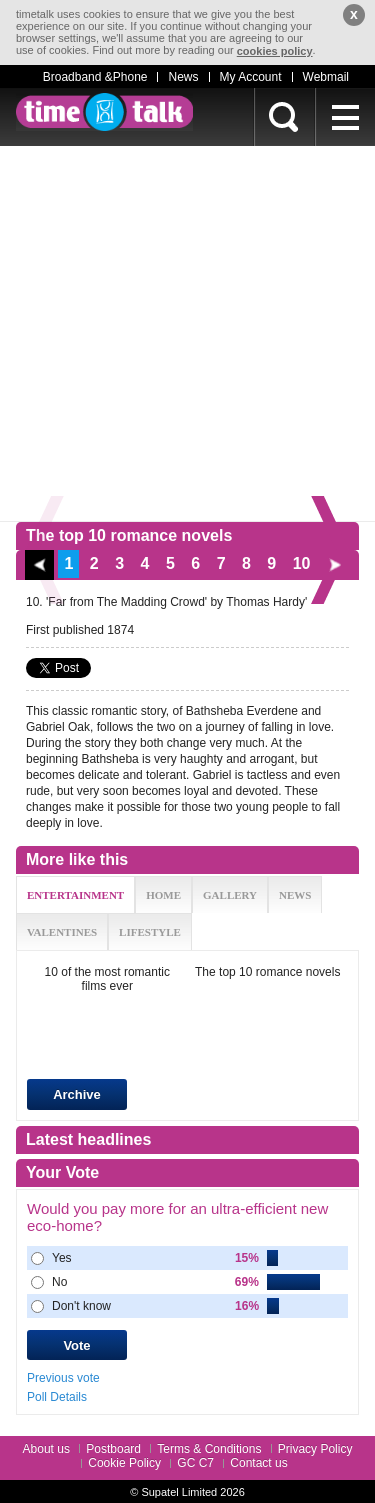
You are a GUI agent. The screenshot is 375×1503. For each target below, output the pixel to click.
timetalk (104, 112)
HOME (163, 895)
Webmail (326, 77)
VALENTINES (62, 932)
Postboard (113, 1449)
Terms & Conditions (209, 1449)
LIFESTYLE (150, 932)
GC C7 (195, 1463)
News (183, 77)
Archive (77, 1094)
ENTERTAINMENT (75, 895)
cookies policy (275, 51)
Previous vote (63, 1378)
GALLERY (230, 895)
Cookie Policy (124, 1463)
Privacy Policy (315, 1449)
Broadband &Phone (95, 77)
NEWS (295, 895)
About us (46, 1449)
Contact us (258, 1463)
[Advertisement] (187, 333)
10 (302, 563)
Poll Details (57, 1397)
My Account (251, 77)
